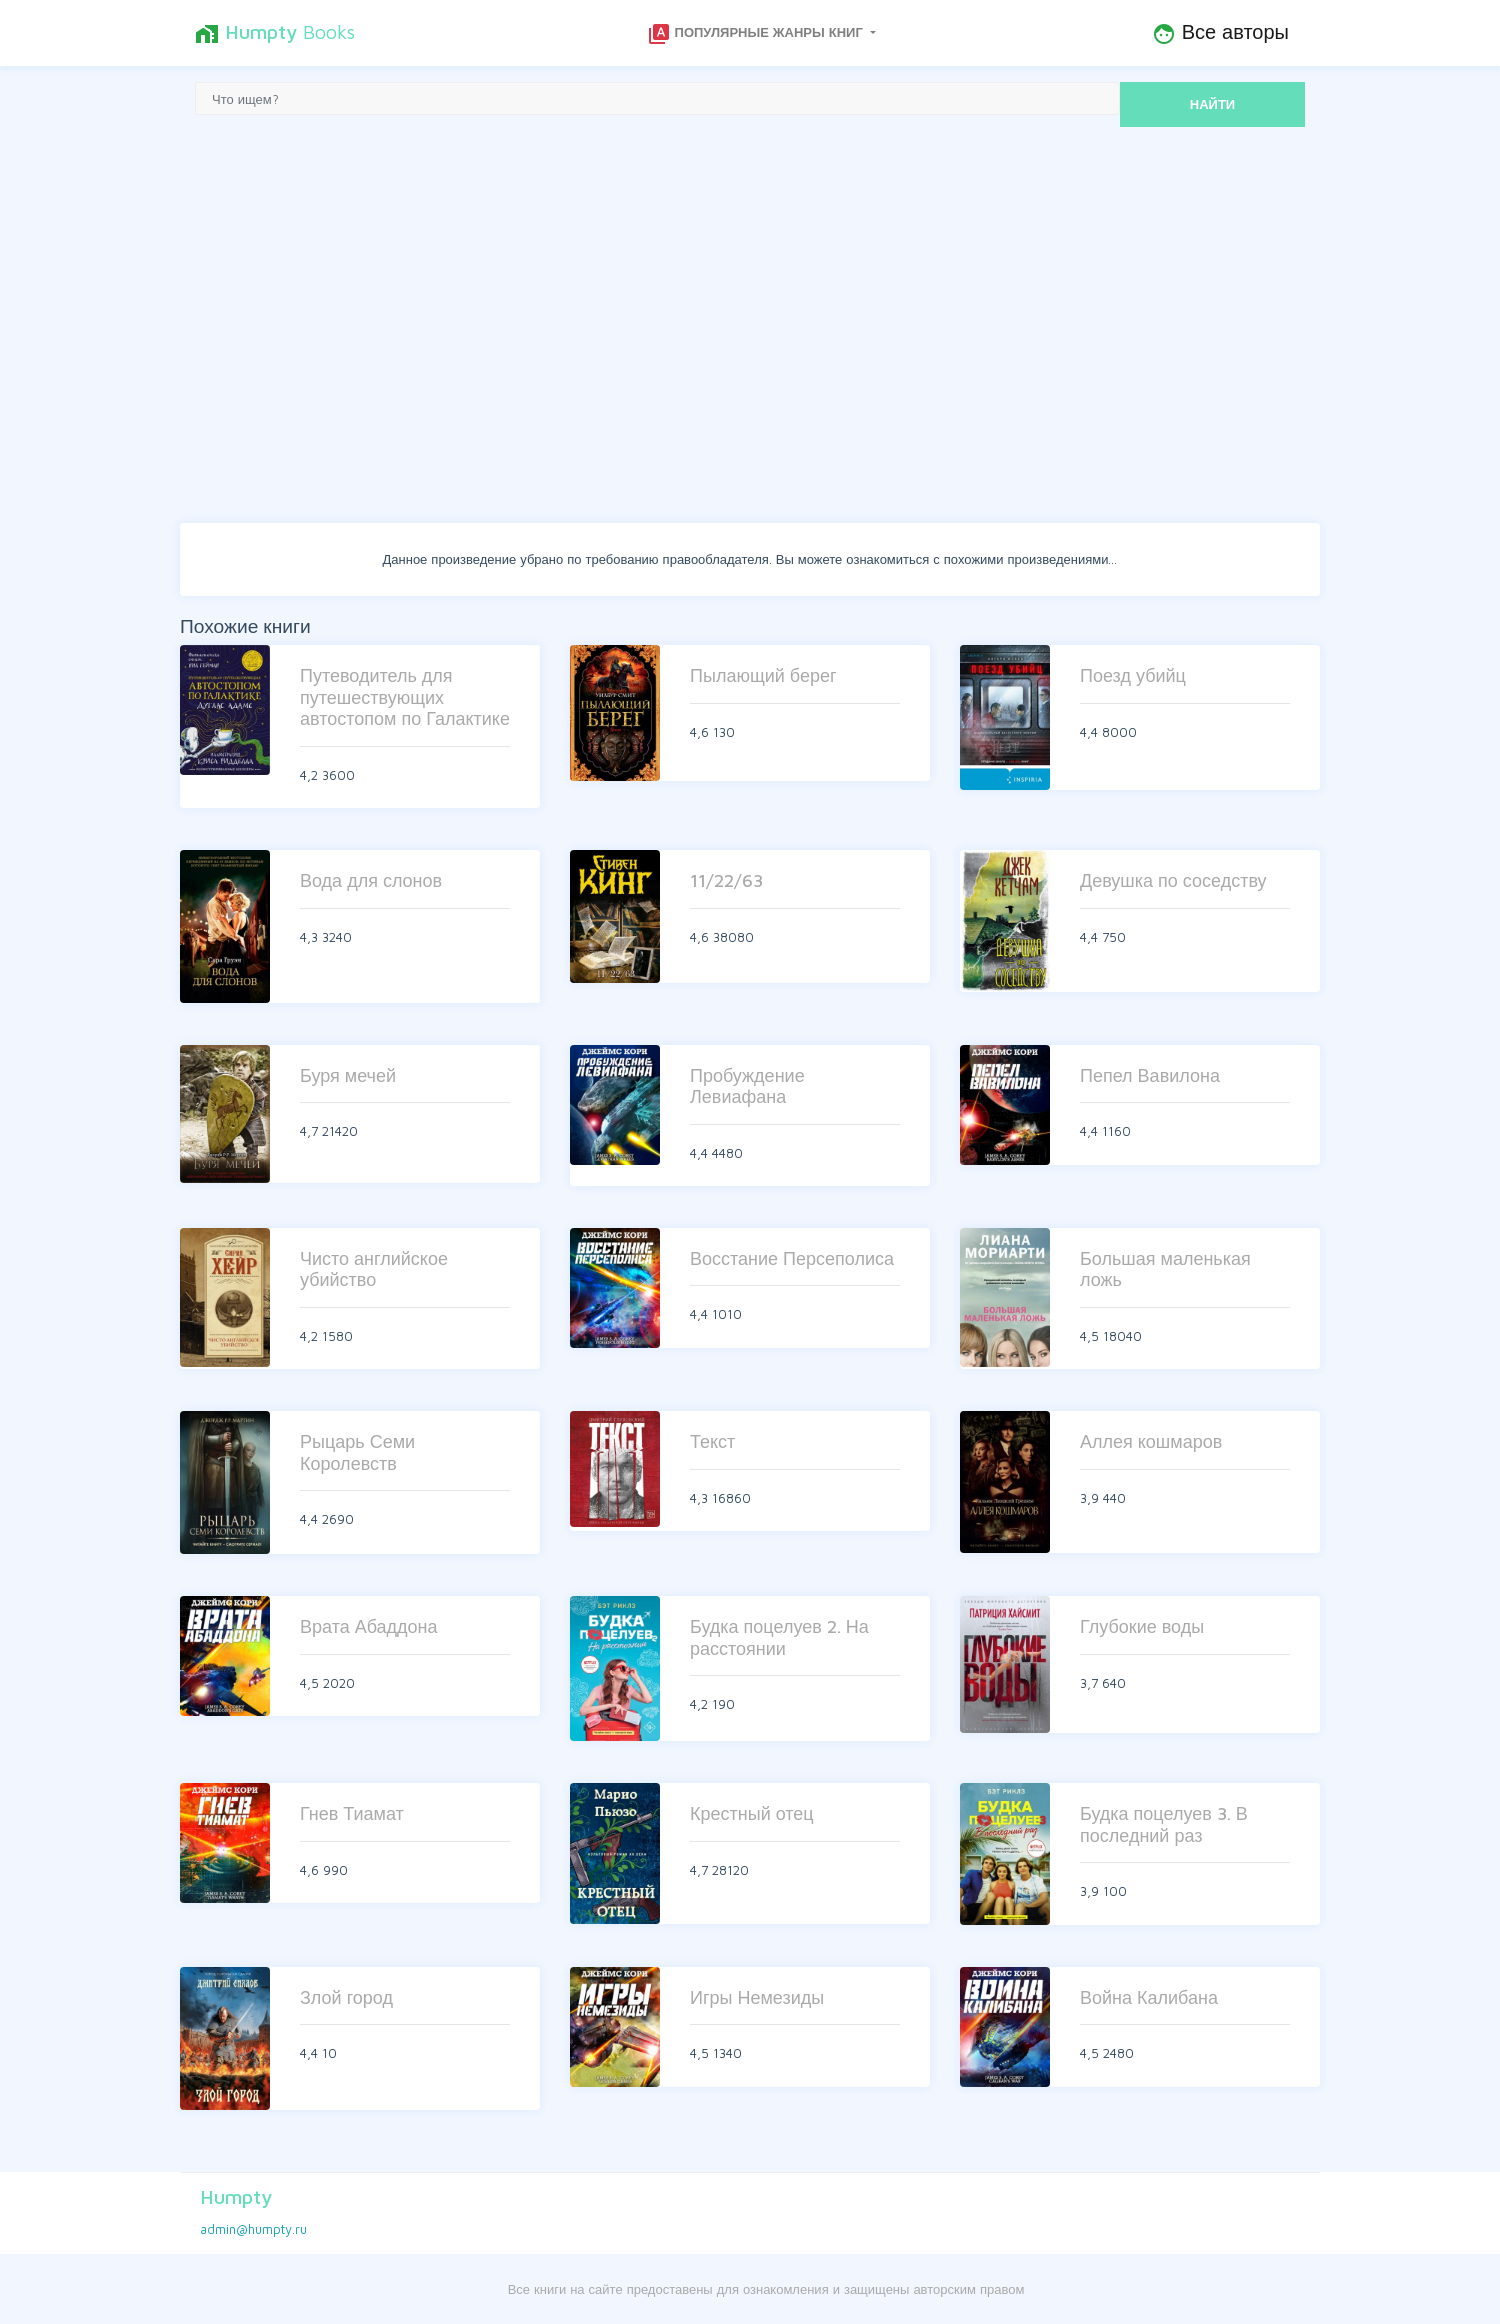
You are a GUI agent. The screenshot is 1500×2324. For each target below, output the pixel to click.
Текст (712, 1441)
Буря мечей (348, 1075)
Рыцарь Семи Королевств (357, 1452)
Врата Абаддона (369, 1626)
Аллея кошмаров (1151, 1441)
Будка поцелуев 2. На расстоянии (779, 1637)
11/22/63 (726, 880)
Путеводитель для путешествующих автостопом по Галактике (405, 697)
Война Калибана (1149, 1997)
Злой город (346, 1997)
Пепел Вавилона (1150, 1075)
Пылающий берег (763, 675)
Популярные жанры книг (757, 34)
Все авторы (1220, 33)
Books (275, 33)
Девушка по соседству (1173, 880)
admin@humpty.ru (253, 2229)
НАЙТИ (1212, 104)
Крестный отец (752, 1813)
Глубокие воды (1142, 1626)
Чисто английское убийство (374, 1269)
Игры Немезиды (757, 1997)
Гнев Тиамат (352, 1813)
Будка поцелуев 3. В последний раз (1164, 1824)
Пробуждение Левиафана (747, 1086)
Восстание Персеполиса (792, 1258)
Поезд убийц (1133, 675)
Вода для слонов (371, 880)
